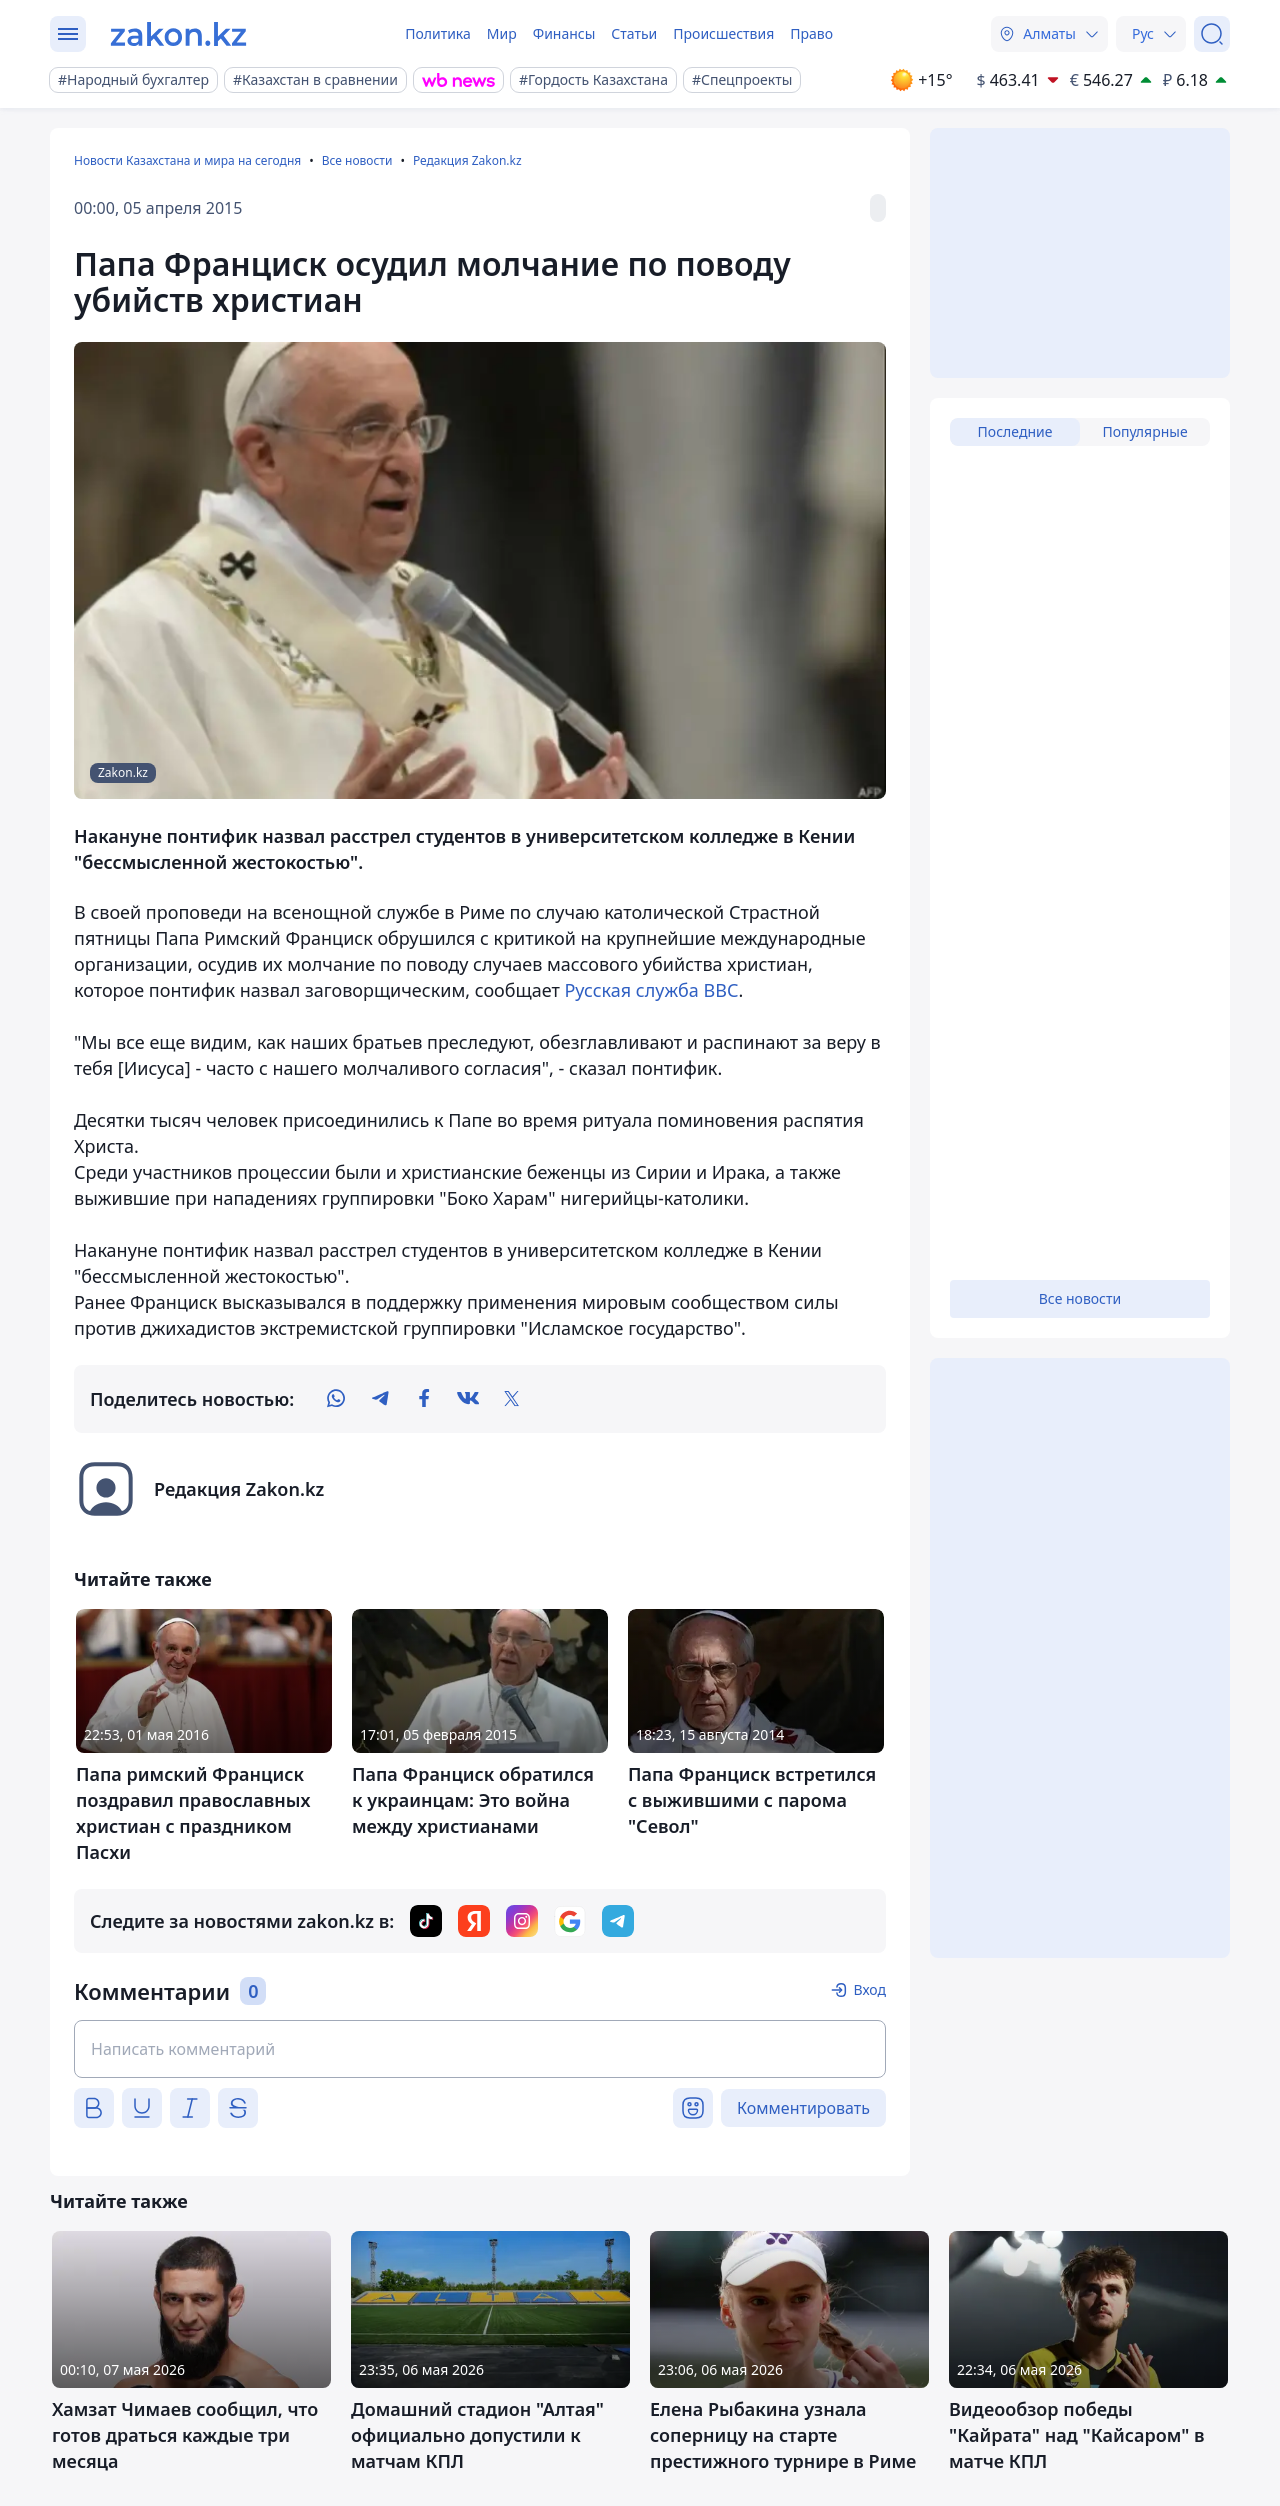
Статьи (634, 33)
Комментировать (803, 2108)
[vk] (468, 1399)
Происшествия (723, 33)
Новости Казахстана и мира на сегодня (187, 160)
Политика (438, 33)
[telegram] (380, 1399)
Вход (869, 1989)
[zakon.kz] (178, 34)
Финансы (564, 33)
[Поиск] (1212, 34)
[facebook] (424, 1399)
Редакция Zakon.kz (467, 160)
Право (811, 33)
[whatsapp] (336, 1399)
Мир (502, 33)
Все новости (357, 160)
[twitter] (512, 1399)
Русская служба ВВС (651, 990)
